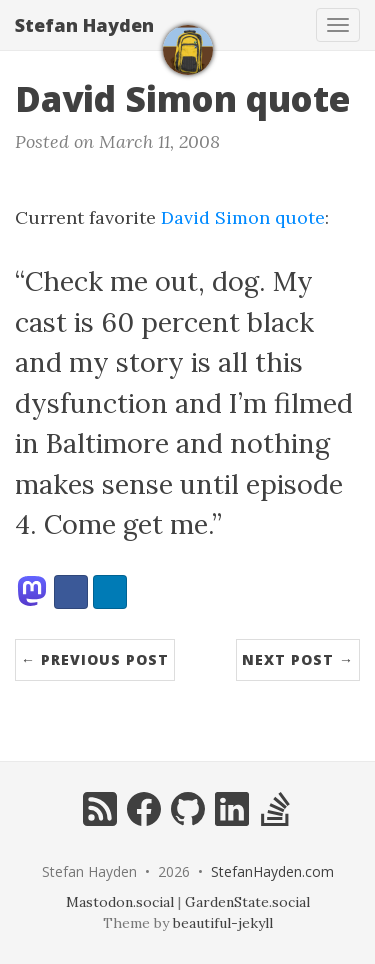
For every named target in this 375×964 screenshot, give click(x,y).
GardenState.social (247, 902)
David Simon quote (243, 217)
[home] (188, 50)
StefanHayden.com (272, 871)
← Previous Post (95, 659)
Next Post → (298, 659)
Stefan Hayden (84, 25)
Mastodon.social (120, 902)
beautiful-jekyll (223, 923)
